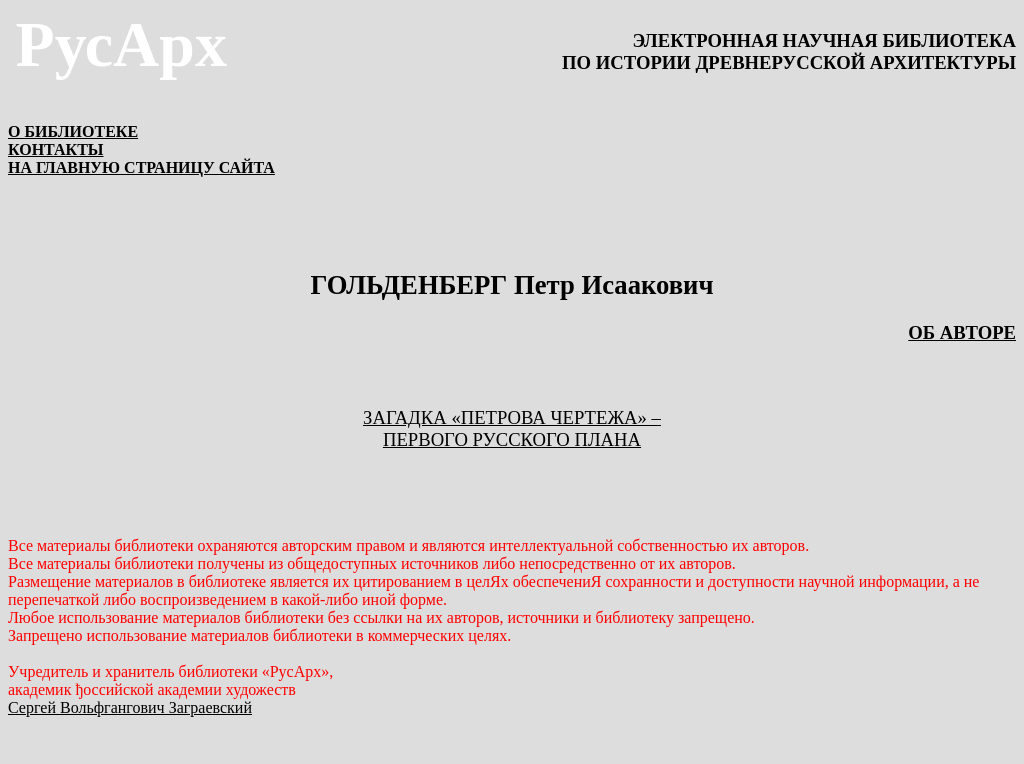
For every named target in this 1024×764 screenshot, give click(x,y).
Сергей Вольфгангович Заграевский (130, 707)
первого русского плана (512, 439)
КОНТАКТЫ (56, 149)
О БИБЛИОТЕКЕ (73, 131)
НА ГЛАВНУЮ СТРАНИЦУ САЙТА (141, 167)
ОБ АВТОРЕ (962, 332)
